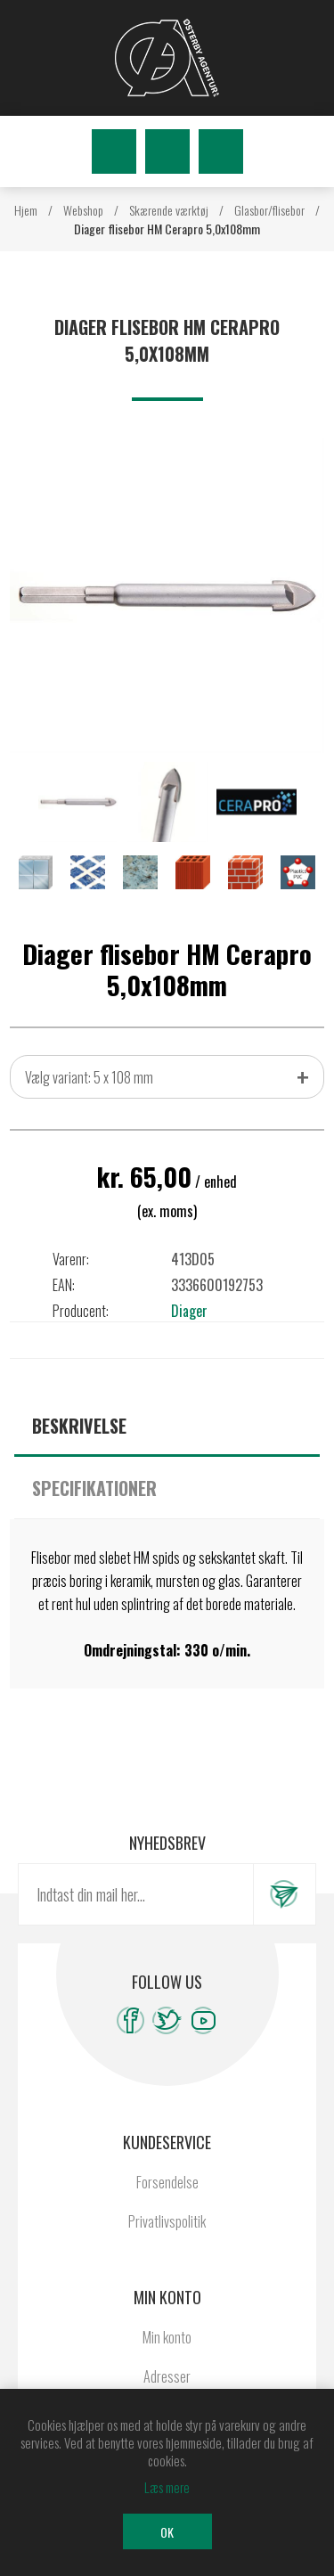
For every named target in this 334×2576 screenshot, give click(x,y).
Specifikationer (94, 1488)
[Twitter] (167, 2020)
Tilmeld (284, 1894)
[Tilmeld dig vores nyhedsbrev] (136, 1894)
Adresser (167, 2376)
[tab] (167, 1425)
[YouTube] (203, 2020)
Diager (189, 1310)
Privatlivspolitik (167, 2221)
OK (167, 2532)
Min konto (167, 2337)
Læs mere (167, 2487)
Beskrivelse (79, 1425)
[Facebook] (130, 2020)
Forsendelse (167, 2182)
